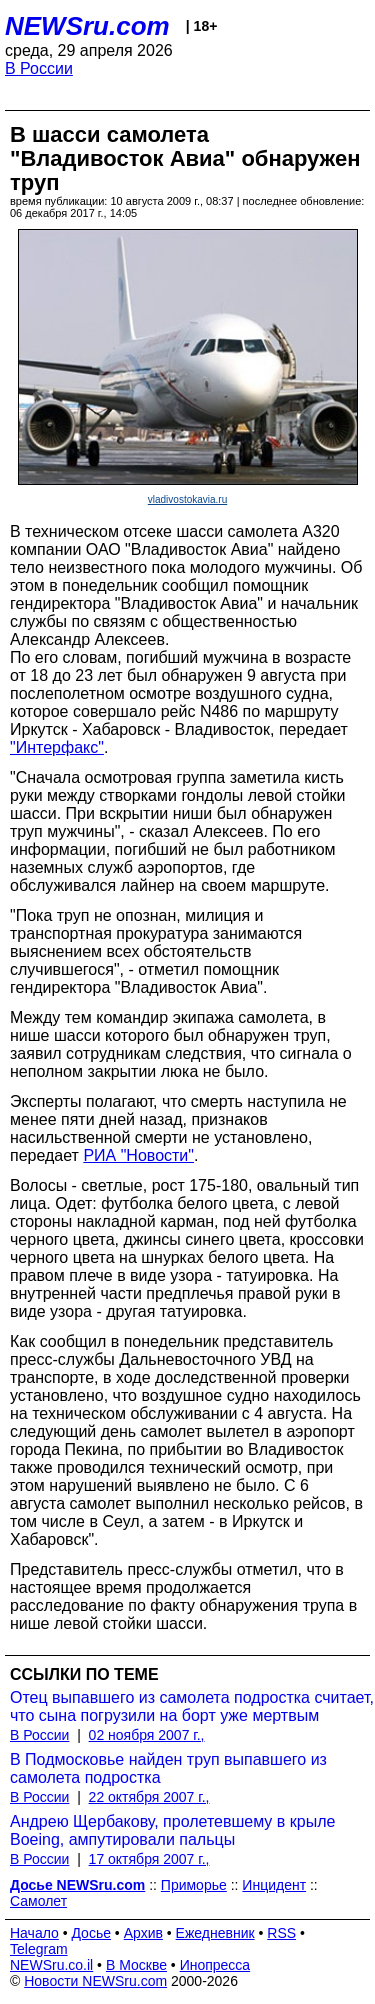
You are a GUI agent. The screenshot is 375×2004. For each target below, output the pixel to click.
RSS (281, 1933)
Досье (91, 1933)
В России (39, 68)
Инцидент (274, 1885)
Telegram (39, 1949)
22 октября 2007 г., (149, 1797)
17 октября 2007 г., (149, 1859)
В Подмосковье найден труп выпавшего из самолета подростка (168, 1768)
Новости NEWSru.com (95, 1981)
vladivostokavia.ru (187, 499)
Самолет (38, 1901)
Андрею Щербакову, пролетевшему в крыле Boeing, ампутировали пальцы (172, 1830)
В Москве (136, 1965)
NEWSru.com (87, 26)
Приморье (194, 1885)
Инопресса (215, 1965)
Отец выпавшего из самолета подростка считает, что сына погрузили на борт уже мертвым (192, 1706)
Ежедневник (215, 1933)
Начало (34, 1933)
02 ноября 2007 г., (147, 1735)
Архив (143, 1933)
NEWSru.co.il (51, 1965)
